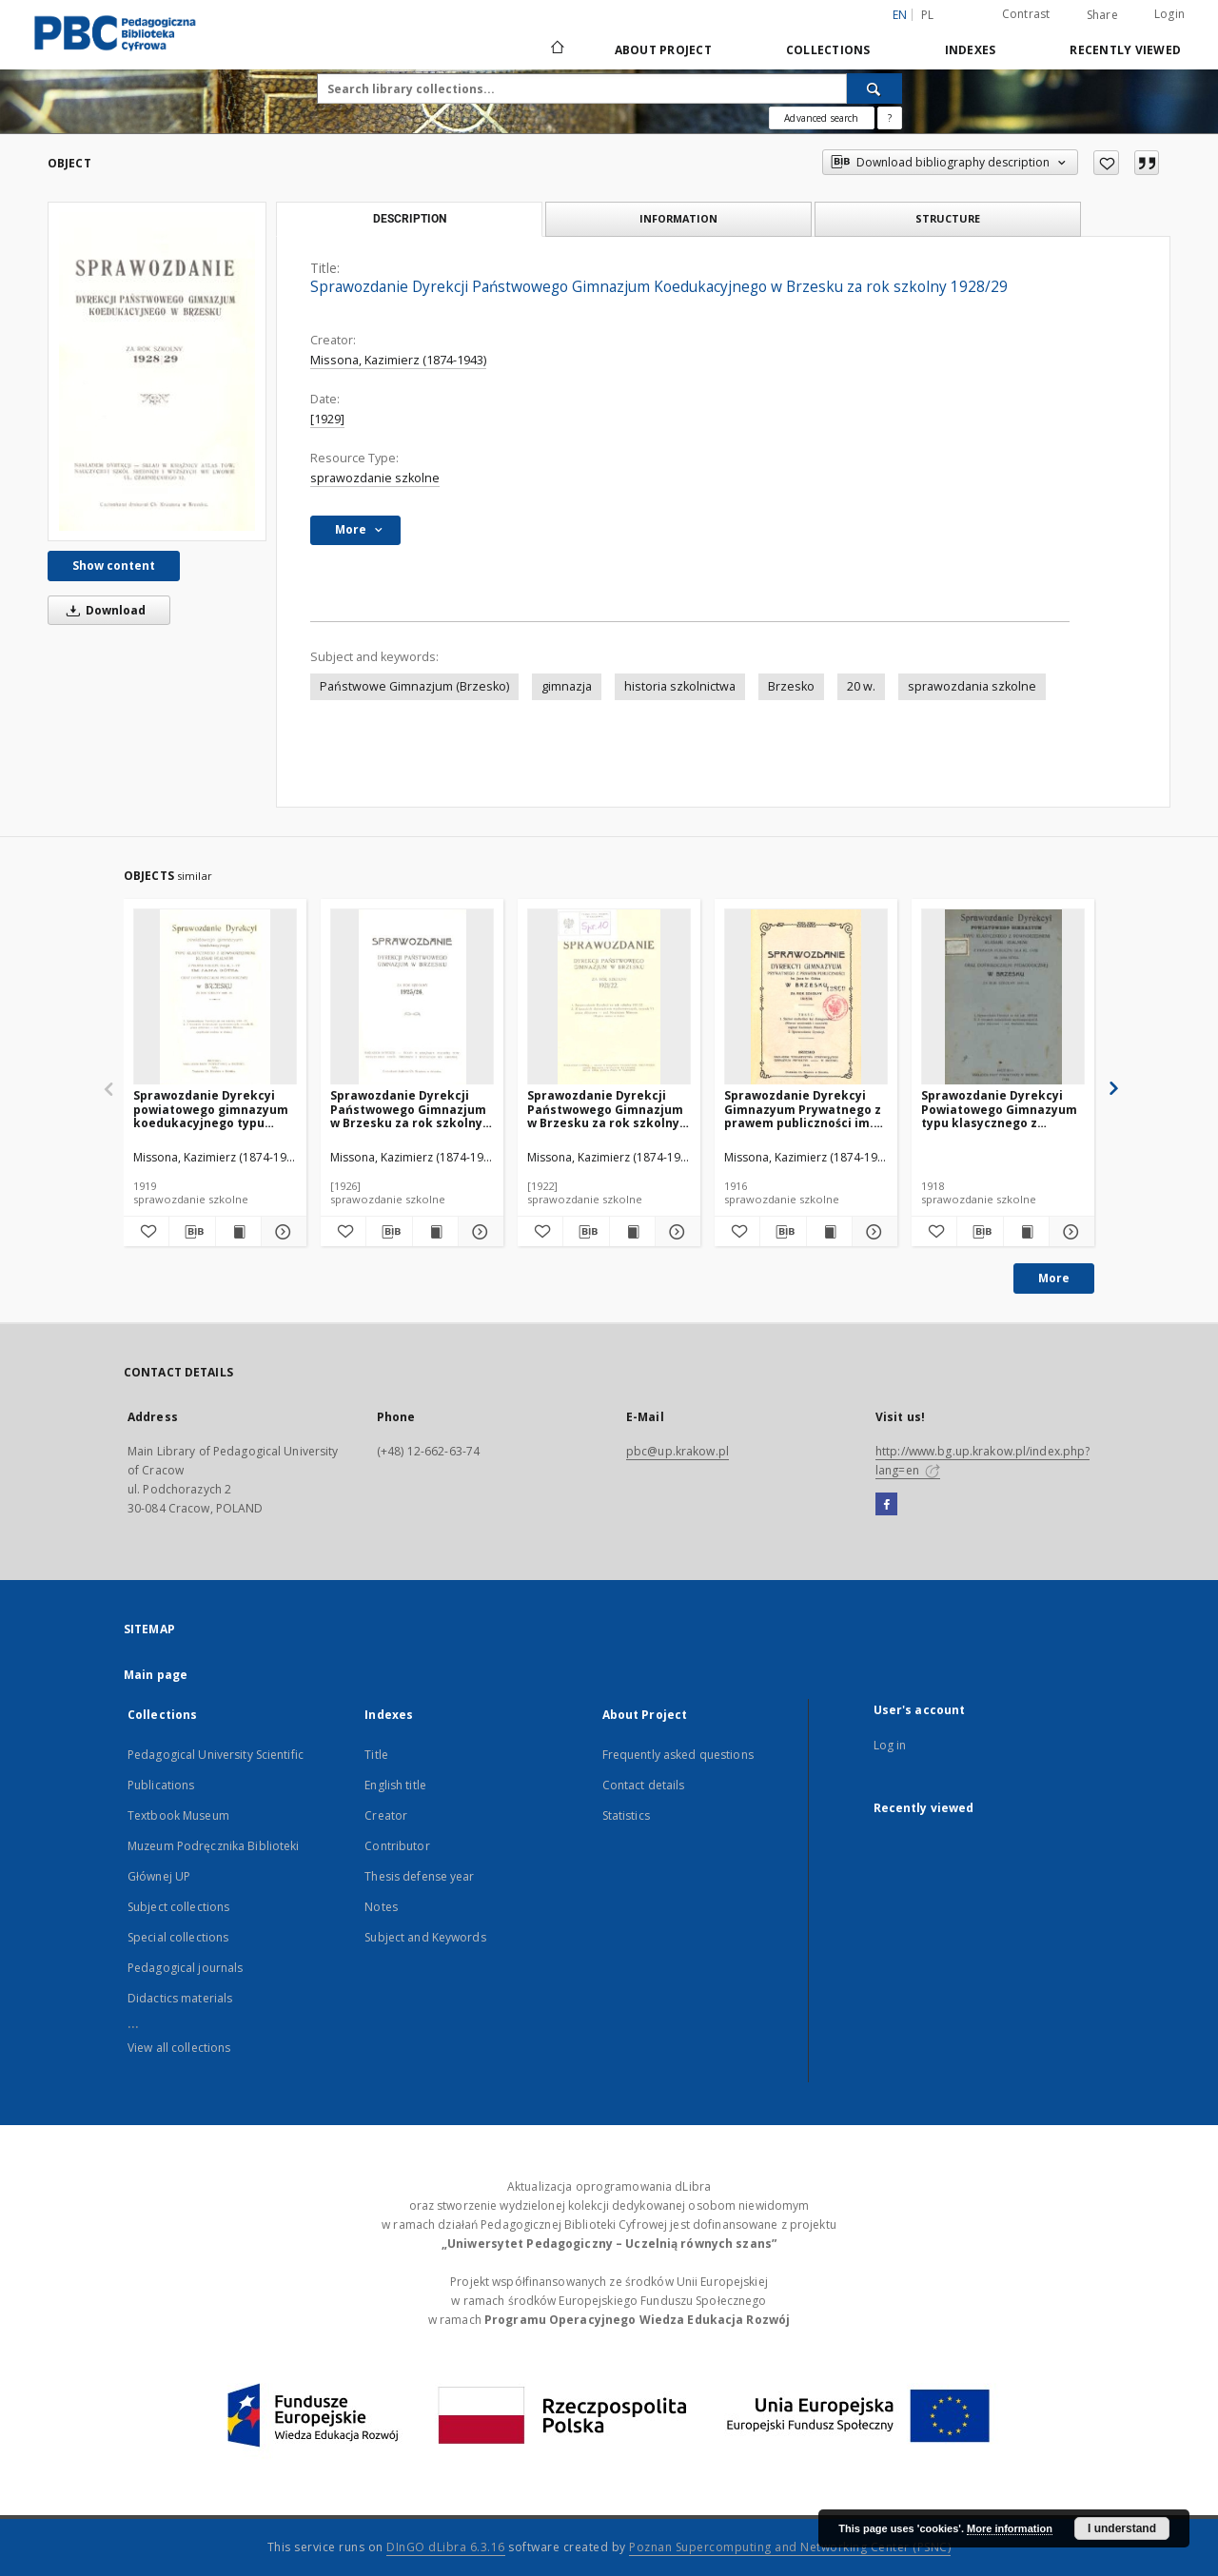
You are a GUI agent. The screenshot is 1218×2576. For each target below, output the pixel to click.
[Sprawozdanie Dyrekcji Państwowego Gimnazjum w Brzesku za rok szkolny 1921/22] (609, 997)
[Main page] (556, 49)
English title (395, 1785)
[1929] (327, 419)
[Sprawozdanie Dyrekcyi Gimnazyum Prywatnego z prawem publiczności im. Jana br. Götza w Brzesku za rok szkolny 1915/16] (806, 997)
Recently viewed (1125, 50)
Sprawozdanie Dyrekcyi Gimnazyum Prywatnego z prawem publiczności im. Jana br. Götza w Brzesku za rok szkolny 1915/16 (802, 1108)
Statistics (626, 1815)
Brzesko (791, 686)
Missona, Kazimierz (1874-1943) (398, 360)
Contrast (1026, 14)
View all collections (179, 2047)
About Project (663, 50)
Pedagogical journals (185, 1968)
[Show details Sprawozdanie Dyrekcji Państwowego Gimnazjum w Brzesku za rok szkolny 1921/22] (675, 1232)
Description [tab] (409, 218)
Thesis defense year (419, 1876)
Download (103, 610)
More (1054, 1278)
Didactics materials (180, 1998)
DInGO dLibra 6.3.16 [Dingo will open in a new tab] (445, 2547)
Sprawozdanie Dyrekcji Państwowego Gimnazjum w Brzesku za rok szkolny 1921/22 (605, 1108)
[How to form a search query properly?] (889, 118)
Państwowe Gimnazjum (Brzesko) (414, 686)
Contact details (643, 1785)
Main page (155, 1675)
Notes (381, 1907)
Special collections (178, 1937)
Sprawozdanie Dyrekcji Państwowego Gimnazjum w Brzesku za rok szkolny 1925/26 (408, 1108)
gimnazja (566, 686)
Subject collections (178, 1907)
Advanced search (821, 118)
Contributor (396, 1846)
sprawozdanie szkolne (375, 478)
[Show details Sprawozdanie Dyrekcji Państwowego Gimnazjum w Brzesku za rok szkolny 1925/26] (478, 1232)
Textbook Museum (178, 1815)
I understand (1122, 2528)
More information (1009, 2528)
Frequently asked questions (678, 1755)
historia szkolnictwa (680, 686)
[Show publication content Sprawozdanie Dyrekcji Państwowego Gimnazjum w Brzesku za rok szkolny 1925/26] (435, 1232)
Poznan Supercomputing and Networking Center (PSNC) (790, 2547)
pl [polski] (927, 15)
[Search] (874, 88)
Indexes (970, 50)
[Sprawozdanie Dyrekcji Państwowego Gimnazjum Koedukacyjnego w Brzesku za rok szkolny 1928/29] (157, 371)
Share (1102, 15)
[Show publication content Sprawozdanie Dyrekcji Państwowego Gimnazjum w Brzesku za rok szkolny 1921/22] (632, 1232)
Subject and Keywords (424, 1937)
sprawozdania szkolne (972, 686)
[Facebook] (886, 1504)
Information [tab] (678, 218)
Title (376, 1755)
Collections (828, 50)
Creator (385, 1815)
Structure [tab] (947, 218)
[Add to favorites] (1106, 162)
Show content (113, 565)
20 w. (861, 686)
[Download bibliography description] (191, 1232)
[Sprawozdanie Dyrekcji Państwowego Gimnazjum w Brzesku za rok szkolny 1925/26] (412, 997)
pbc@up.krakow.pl (677, 1451)
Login (1169, 14)
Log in (890, 1745)
